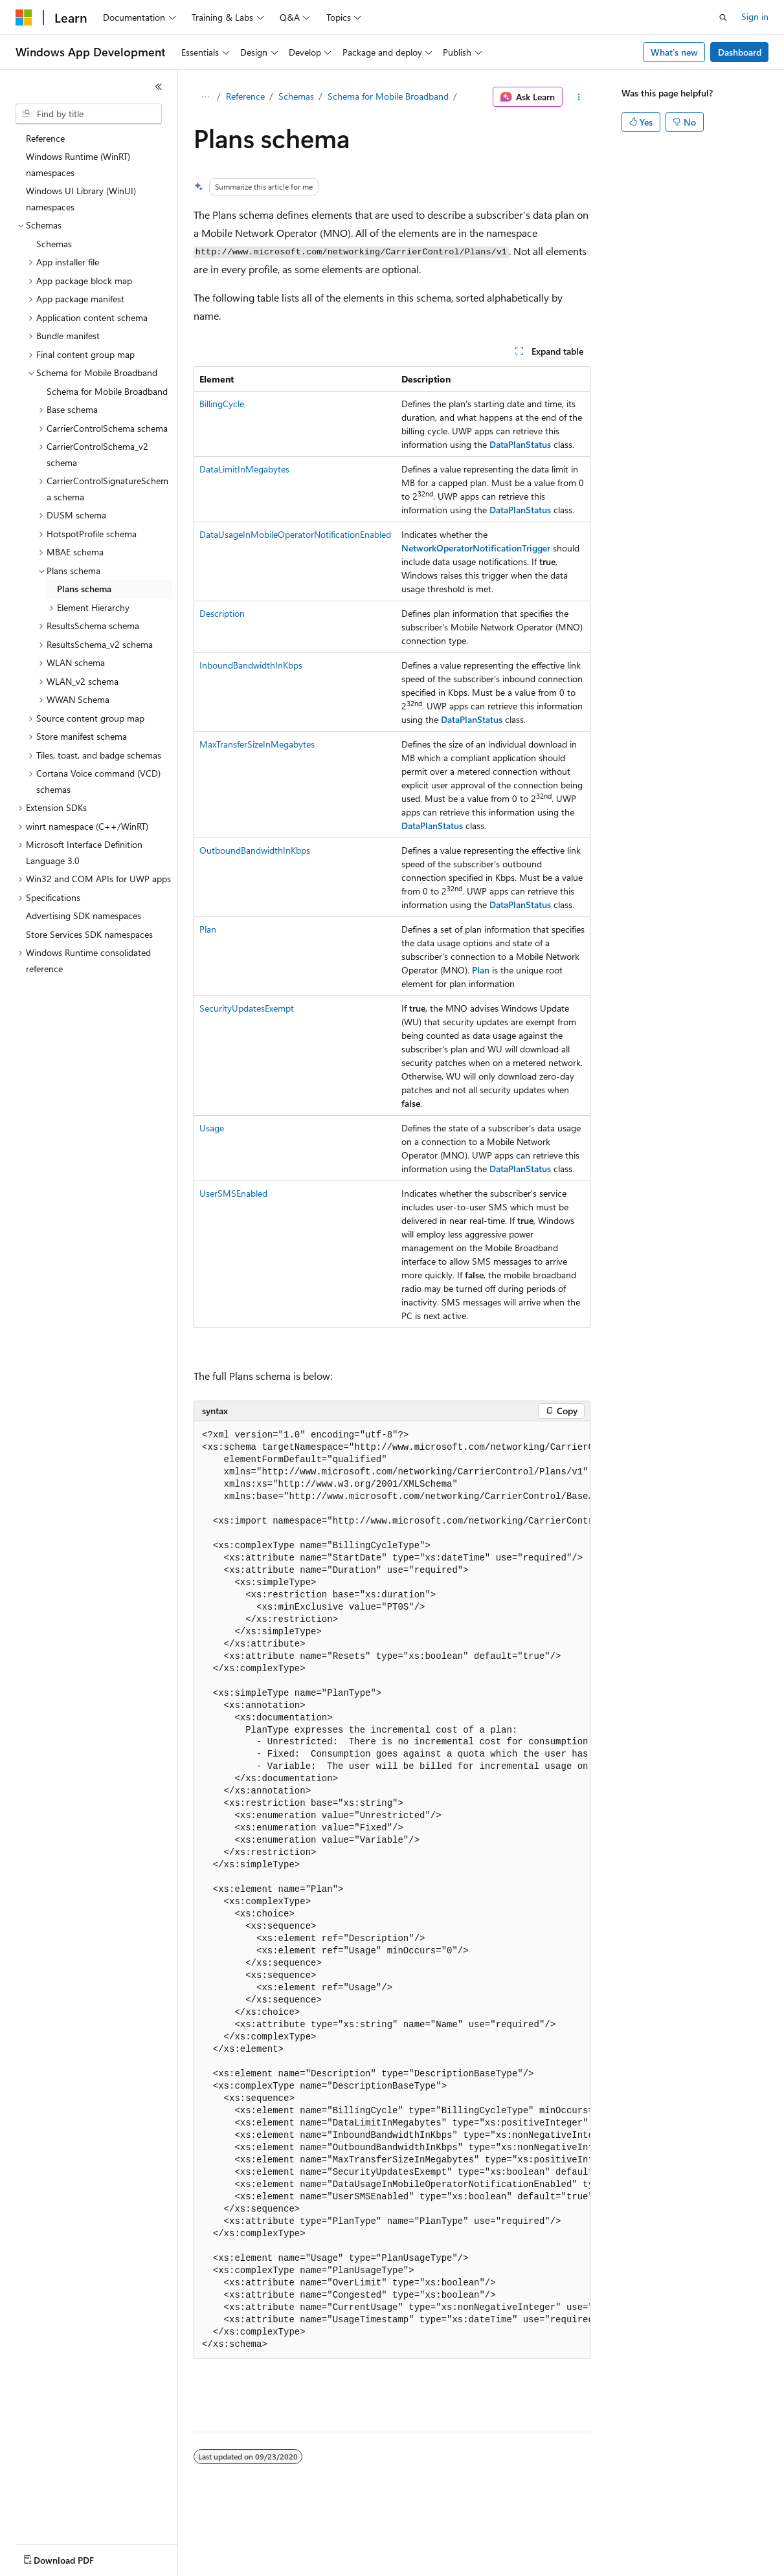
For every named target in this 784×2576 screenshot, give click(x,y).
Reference (245, 96)
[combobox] (89, 114)
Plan (207, 929)
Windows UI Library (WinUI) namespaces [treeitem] (81, 198)
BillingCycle (221, 403)
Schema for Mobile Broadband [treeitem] (107, 391)
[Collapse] (158, 86)
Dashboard (739, 52)
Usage (211, 1128)
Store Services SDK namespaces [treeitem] (89, 934)
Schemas (296, 96)
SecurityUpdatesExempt (246, 1008)
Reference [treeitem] (45, 138)
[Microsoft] (24, 17)
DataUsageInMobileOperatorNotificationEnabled (295, 534)
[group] (392, 1890)
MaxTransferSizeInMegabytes (257, 744)
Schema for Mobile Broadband (388, 96)
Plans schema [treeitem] (84, 589)
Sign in (754, 16)
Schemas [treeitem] (54, 244)
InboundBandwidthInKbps (250, 665)
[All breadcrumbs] (205, 97)
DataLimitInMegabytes (244, 469)
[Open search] (723, 17)
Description (222, 613)
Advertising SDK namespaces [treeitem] (83, 915)
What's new (674, 52)
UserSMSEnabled (233, 1193)
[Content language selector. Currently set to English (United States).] (75, 2557)
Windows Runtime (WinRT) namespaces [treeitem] (78, 164)
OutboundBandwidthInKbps (254, 850)
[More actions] (579, 97)
